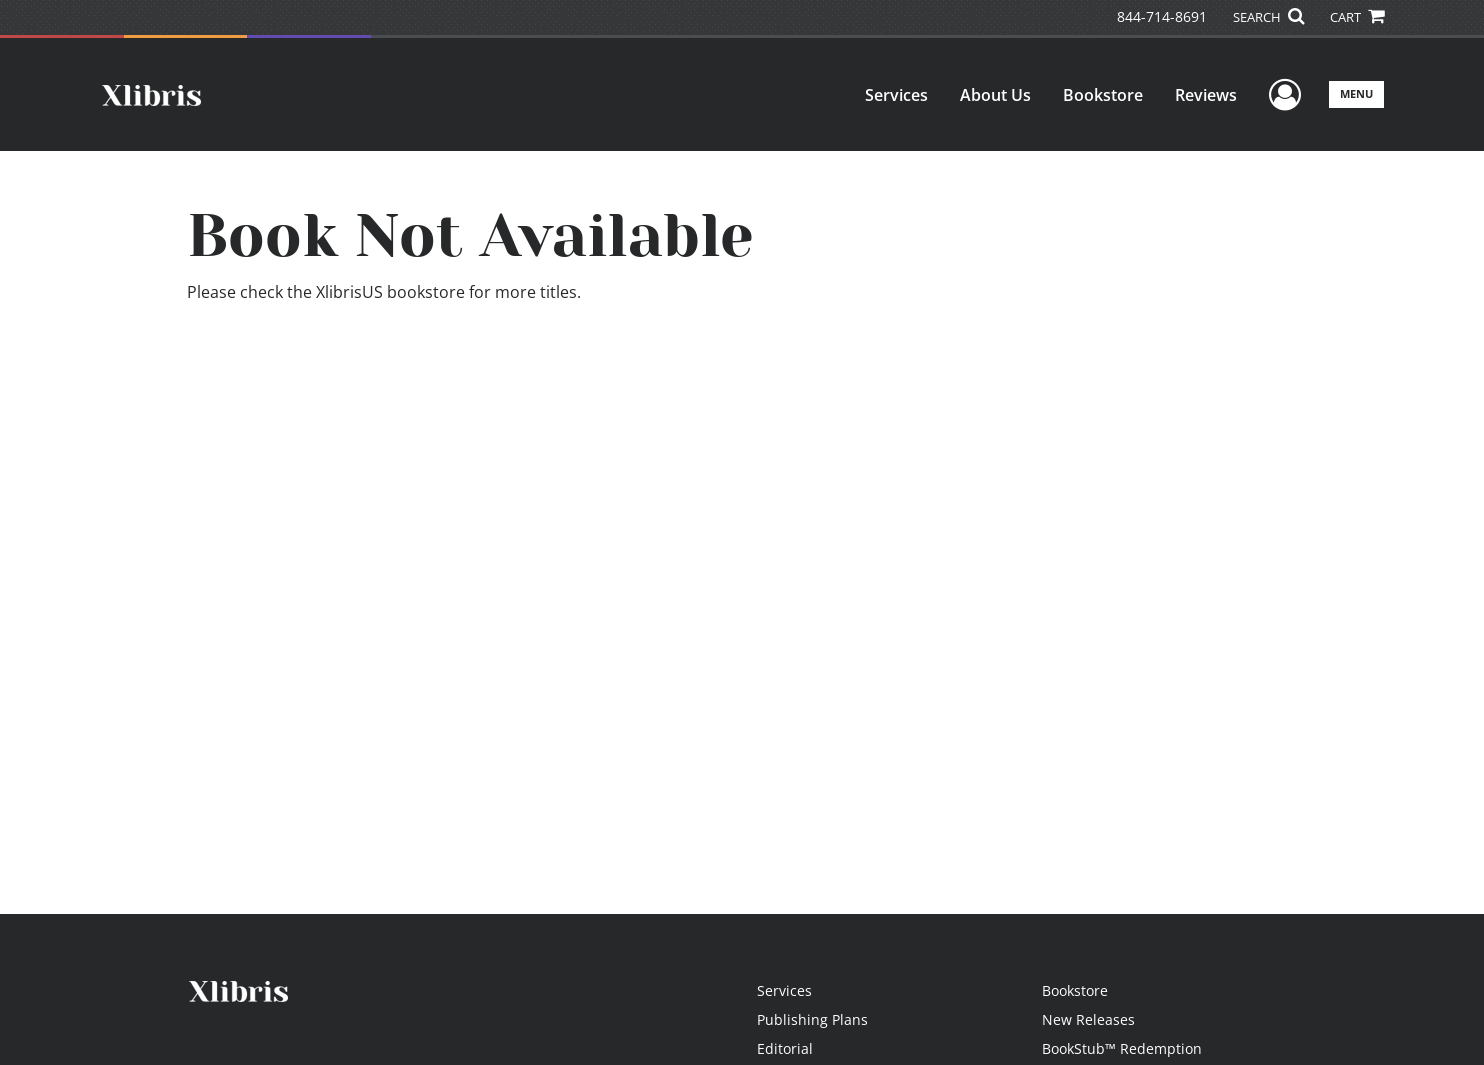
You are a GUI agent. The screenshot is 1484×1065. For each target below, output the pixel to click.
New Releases (1088, 1019)
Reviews (1206, 95)
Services (896, 95)
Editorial (785, 1048)
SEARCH (1268, 17)
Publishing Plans (812, 1019)
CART (1357, 17)
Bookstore (1103, 95)
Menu (1356, 93)
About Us (995, 95)
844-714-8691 (1162, 16)
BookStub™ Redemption (1122, 1048)
